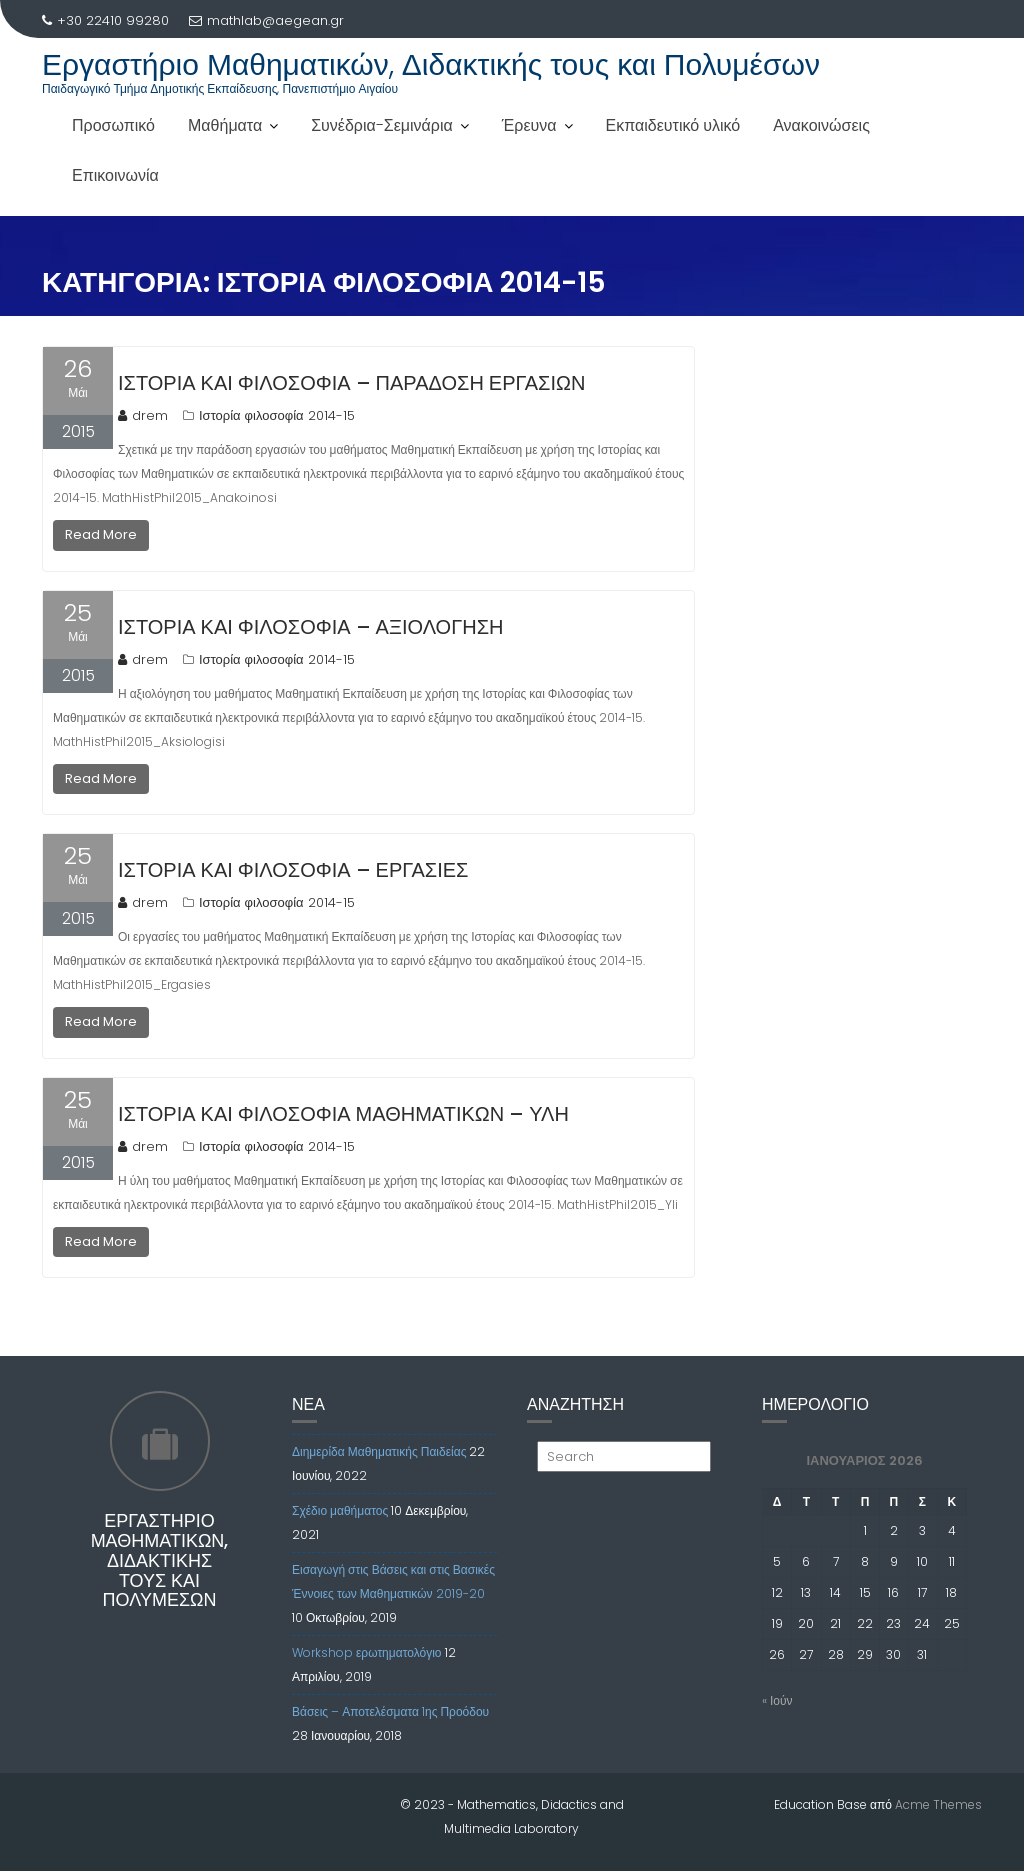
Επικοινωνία (115, 175)
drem (143, 415)
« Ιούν (777, 1700)
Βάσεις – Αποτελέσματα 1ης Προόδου (390, 1711)
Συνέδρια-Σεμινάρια (382, 125)
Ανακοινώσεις (821, 125)
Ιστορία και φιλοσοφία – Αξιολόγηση (310, 627)
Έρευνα (529, 125)
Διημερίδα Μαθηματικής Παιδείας (379, 1451)
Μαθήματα (225, 125)
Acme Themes (938, 1804)
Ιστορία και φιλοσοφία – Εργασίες (293, 870)
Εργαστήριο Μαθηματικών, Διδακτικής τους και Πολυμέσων (431, 65)
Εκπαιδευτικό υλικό (673, 125)
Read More (101, 534)
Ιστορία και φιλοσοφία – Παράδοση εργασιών (351, 383)
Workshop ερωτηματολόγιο (367, 1652)
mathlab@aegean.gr (266, 20)
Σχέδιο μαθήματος (340, 1510)
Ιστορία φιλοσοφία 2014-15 (277, 415)
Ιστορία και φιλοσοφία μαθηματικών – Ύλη (343, 1114)
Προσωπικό (113, 125)
